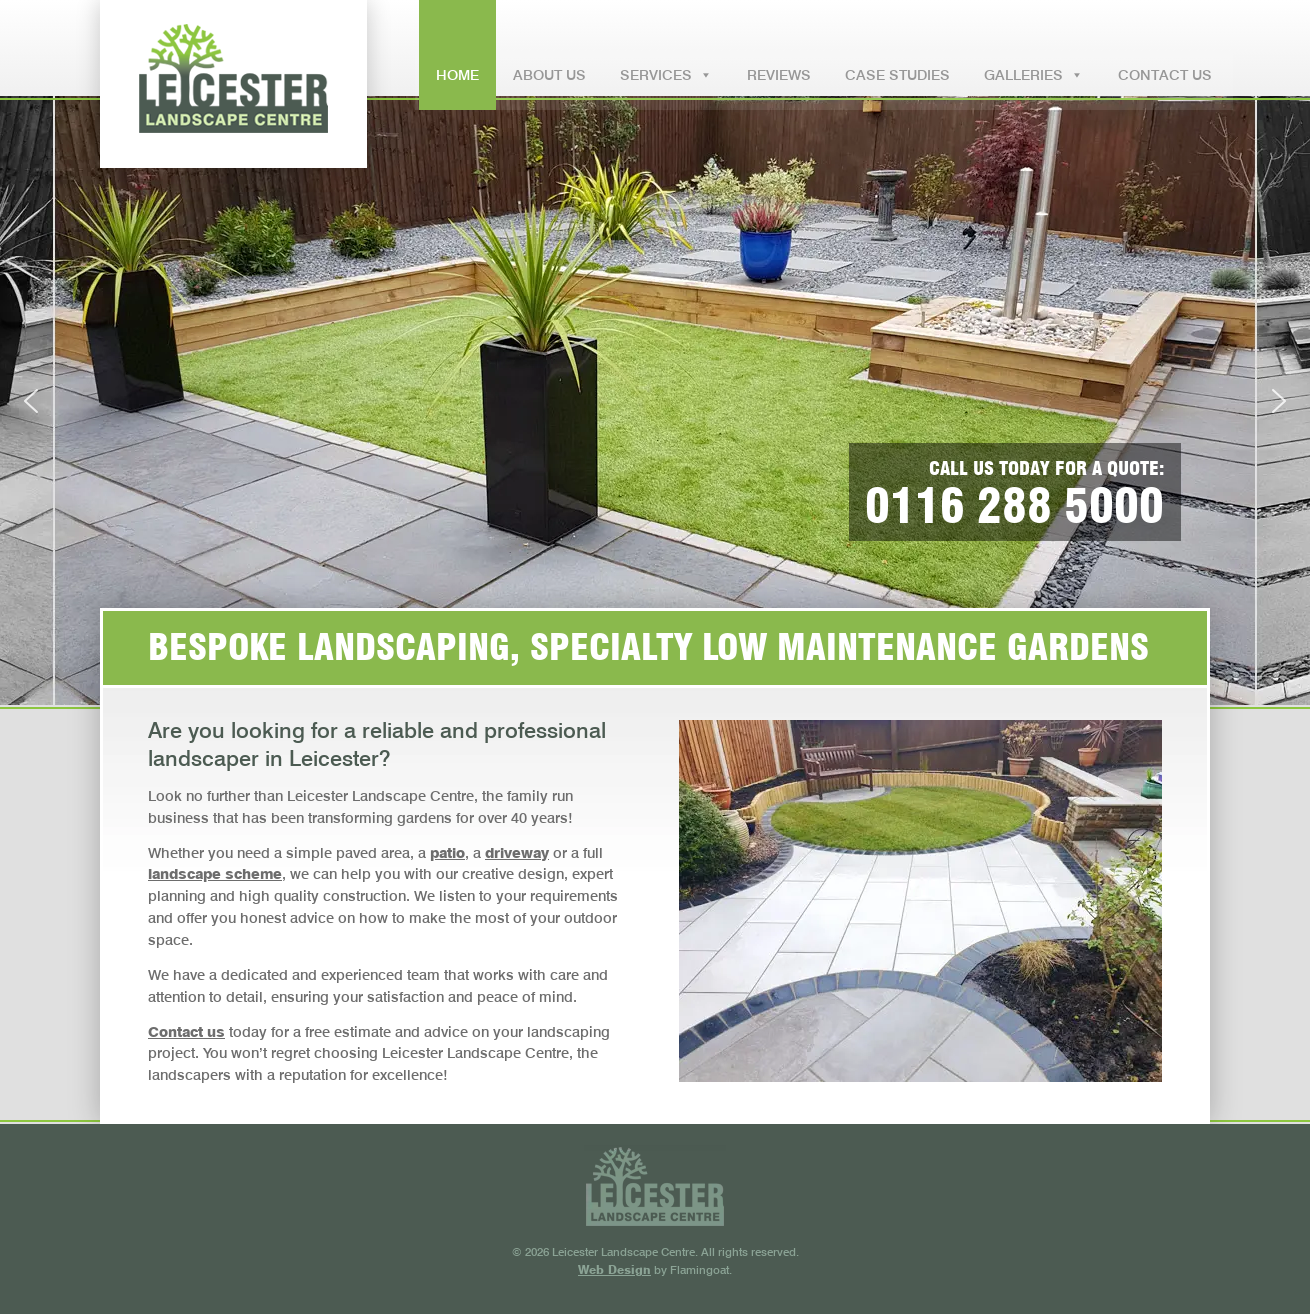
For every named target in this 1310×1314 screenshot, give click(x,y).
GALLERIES (1034, 65)
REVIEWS (779, 74)
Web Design (614, 1269)
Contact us (186, 1031)
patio (447, 852)
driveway (517, 852)
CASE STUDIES (897, 74)
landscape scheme (215, 873)
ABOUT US (549, 74)
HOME (457, 74)
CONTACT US (1165, 74)
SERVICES (666, 65)
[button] (31, 401)
